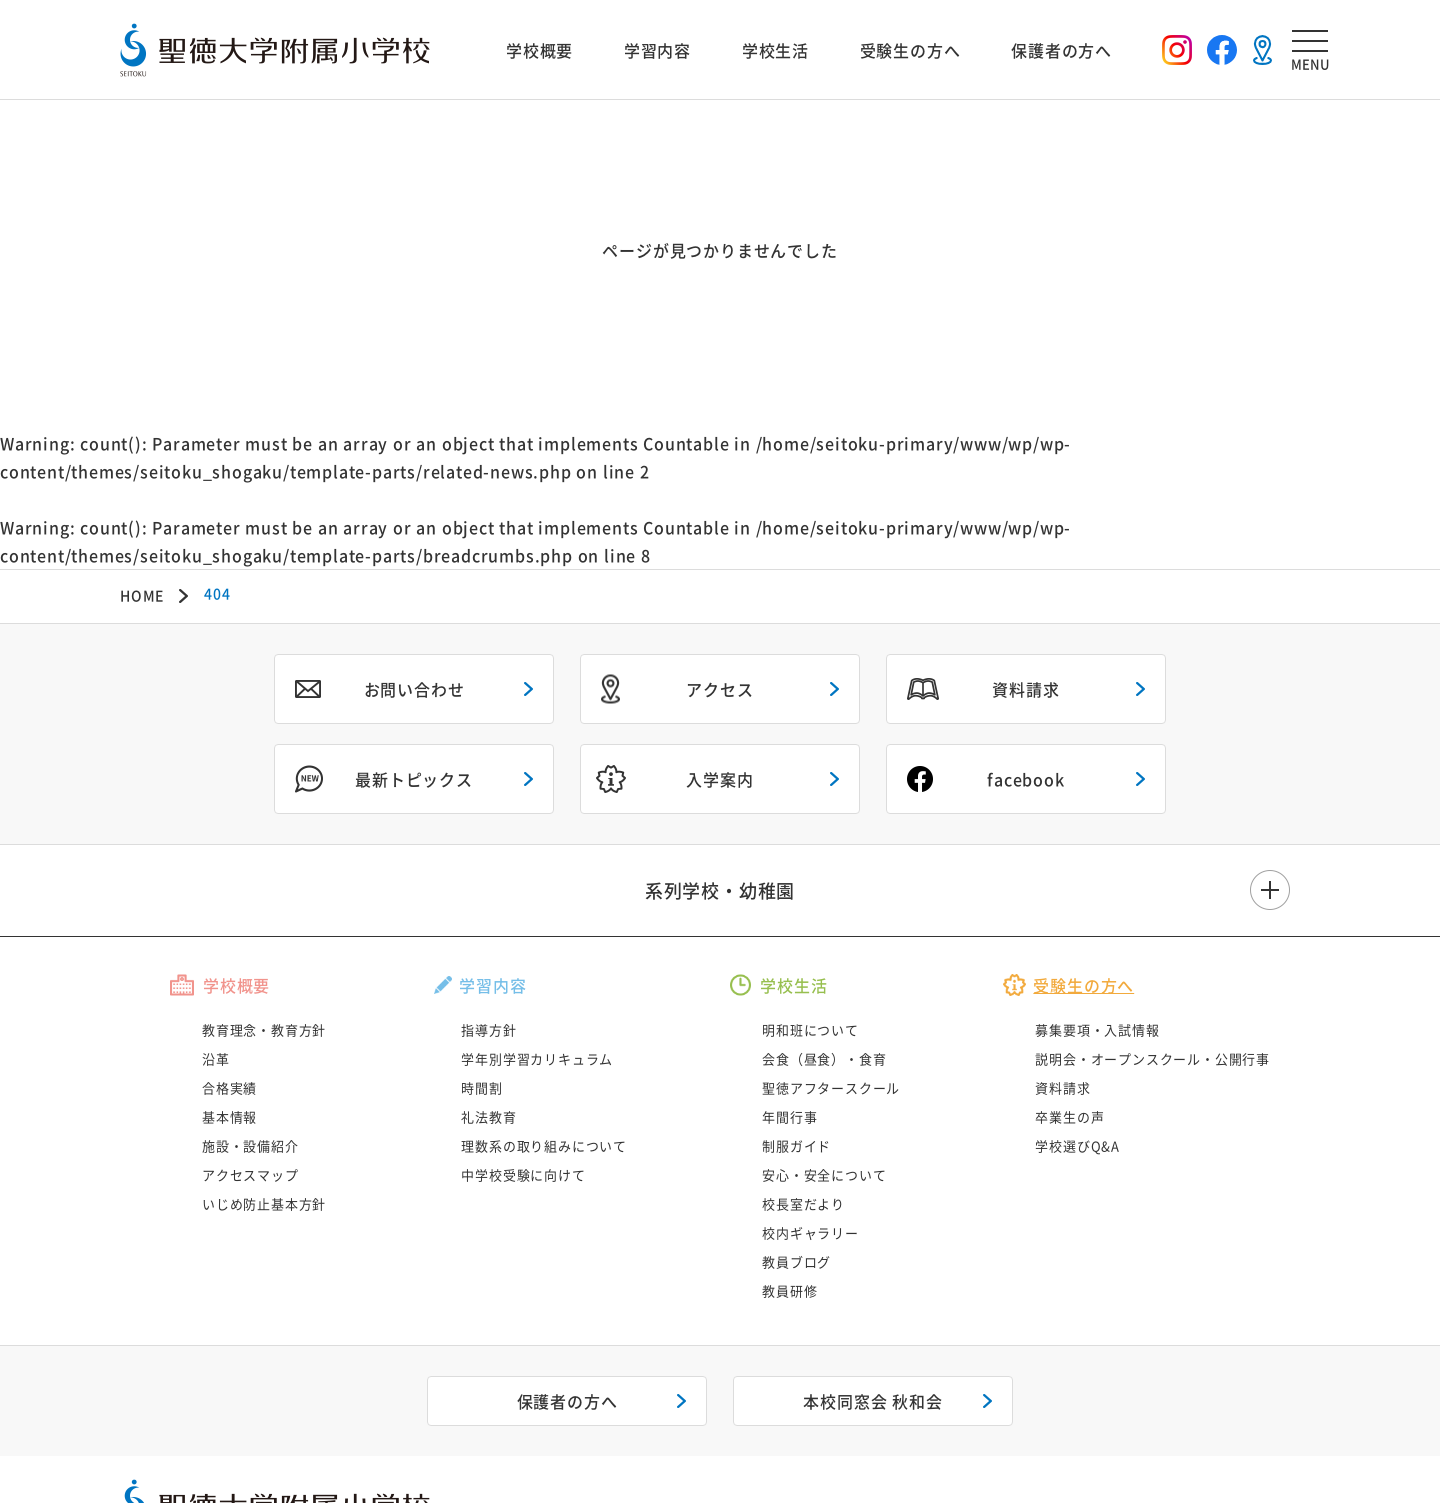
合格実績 (229, 1087)
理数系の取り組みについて (544, 1145)
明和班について (810, 1029)
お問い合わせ (414, 689)
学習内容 (657, 50)
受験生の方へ (910, 50)
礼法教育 (488, 1116)
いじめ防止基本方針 (264, 1203)
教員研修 (789, 1290)
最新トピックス (414, 779)
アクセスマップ (250, 1174)
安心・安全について (824, 1174)
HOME (142, 595)
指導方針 (488, 1029)
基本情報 (229, 1116)
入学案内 (719, 779)
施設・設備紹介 (250, 1145)
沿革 (216, 1058)
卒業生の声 (1069, 1116)
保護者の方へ (1061, 50)
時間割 (481, 1087)
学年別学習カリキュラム (537, 1058)
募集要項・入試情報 (1097, 1029)
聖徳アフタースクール (831, 1087)
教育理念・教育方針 (264, 1029)
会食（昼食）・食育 (824, 1058)
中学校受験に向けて (523, 1174)
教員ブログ (796, 1261)
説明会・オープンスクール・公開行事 (1152, 1058)
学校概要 (539, 50)
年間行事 (789, 1116)
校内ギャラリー (810, 1232)
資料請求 (1025, 689)
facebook (1025, 779)
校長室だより (803, 1203)
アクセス (719, 689)
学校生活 (775, 50)
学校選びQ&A (1077, 1145)
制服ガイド (796, 1145)
